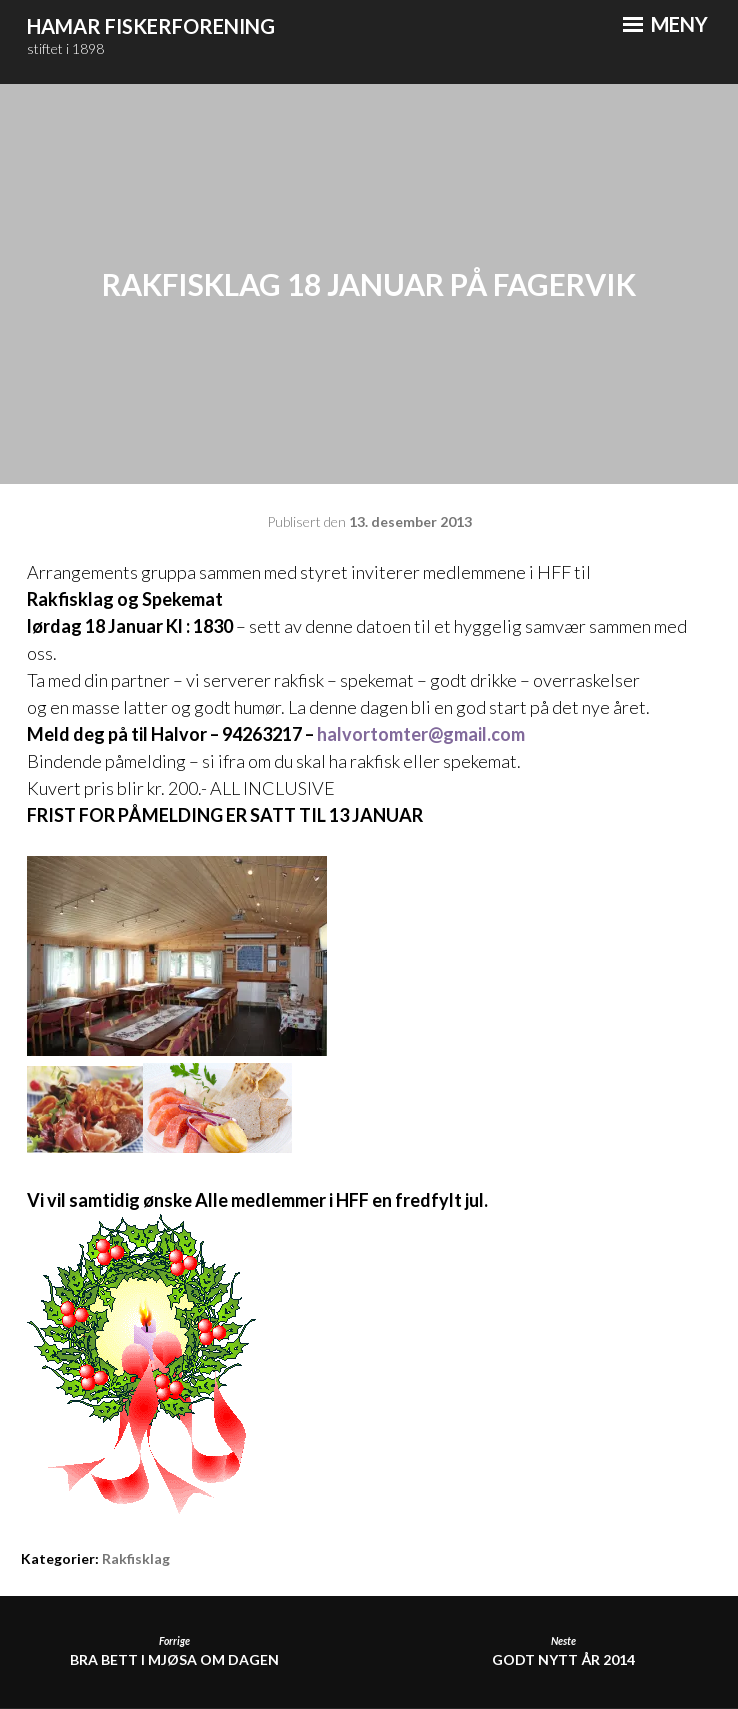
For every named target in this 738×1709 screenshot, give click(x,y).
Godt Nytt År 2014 (564, 1651)
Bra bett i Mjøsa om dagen (174, 1651)
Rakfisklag (136, 1558)
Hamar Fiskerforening (151, 26)
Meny (665, 24)
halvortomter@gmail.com (421, 734)
